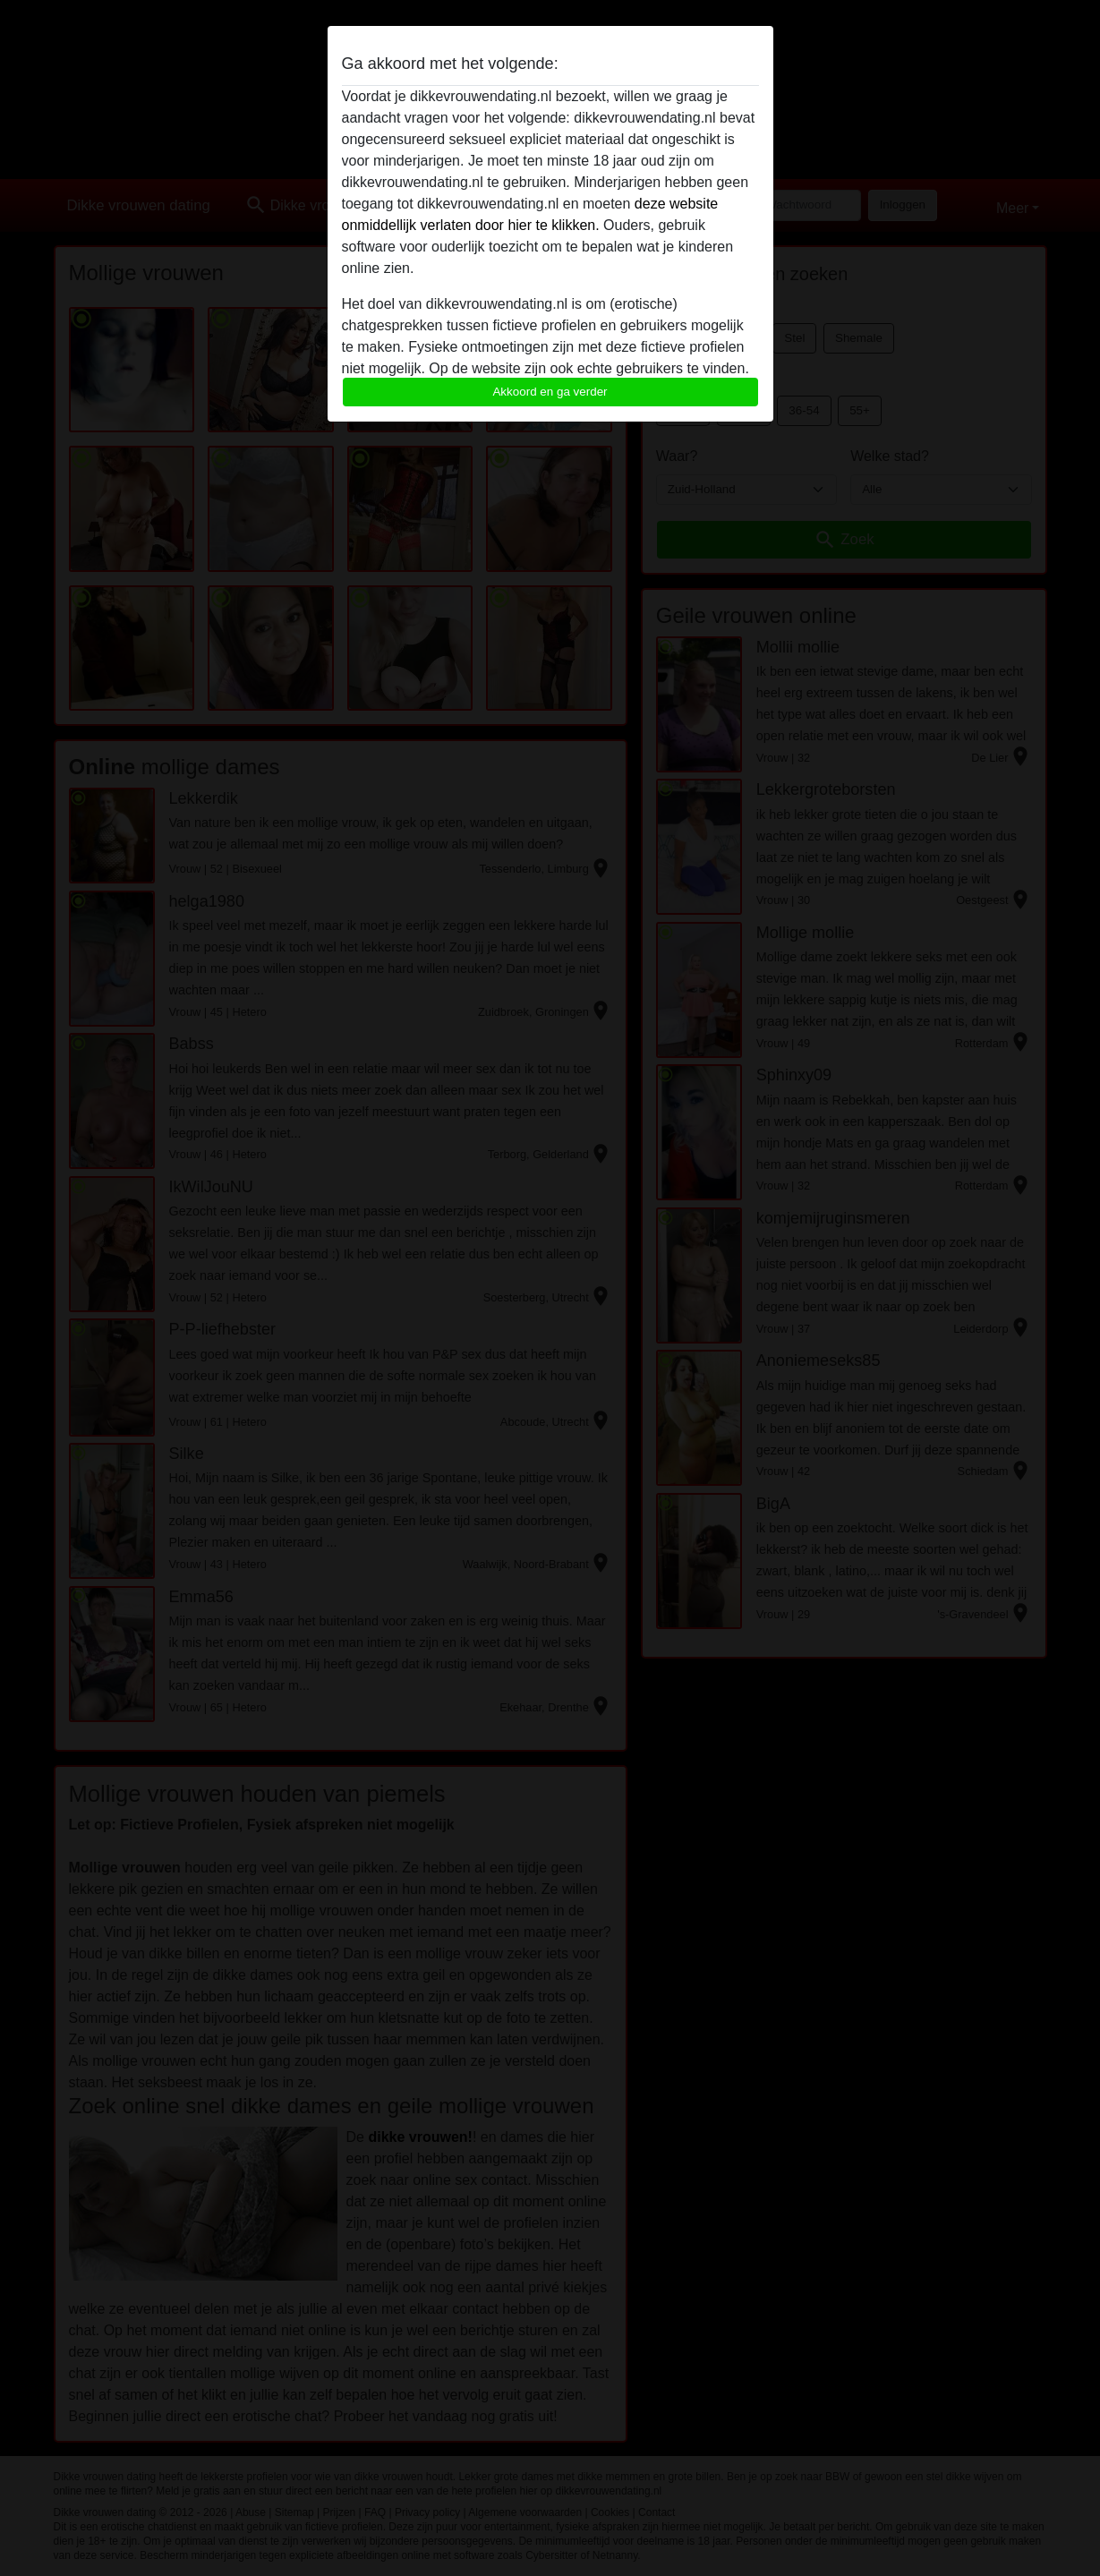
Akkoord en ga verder (549, 391)
